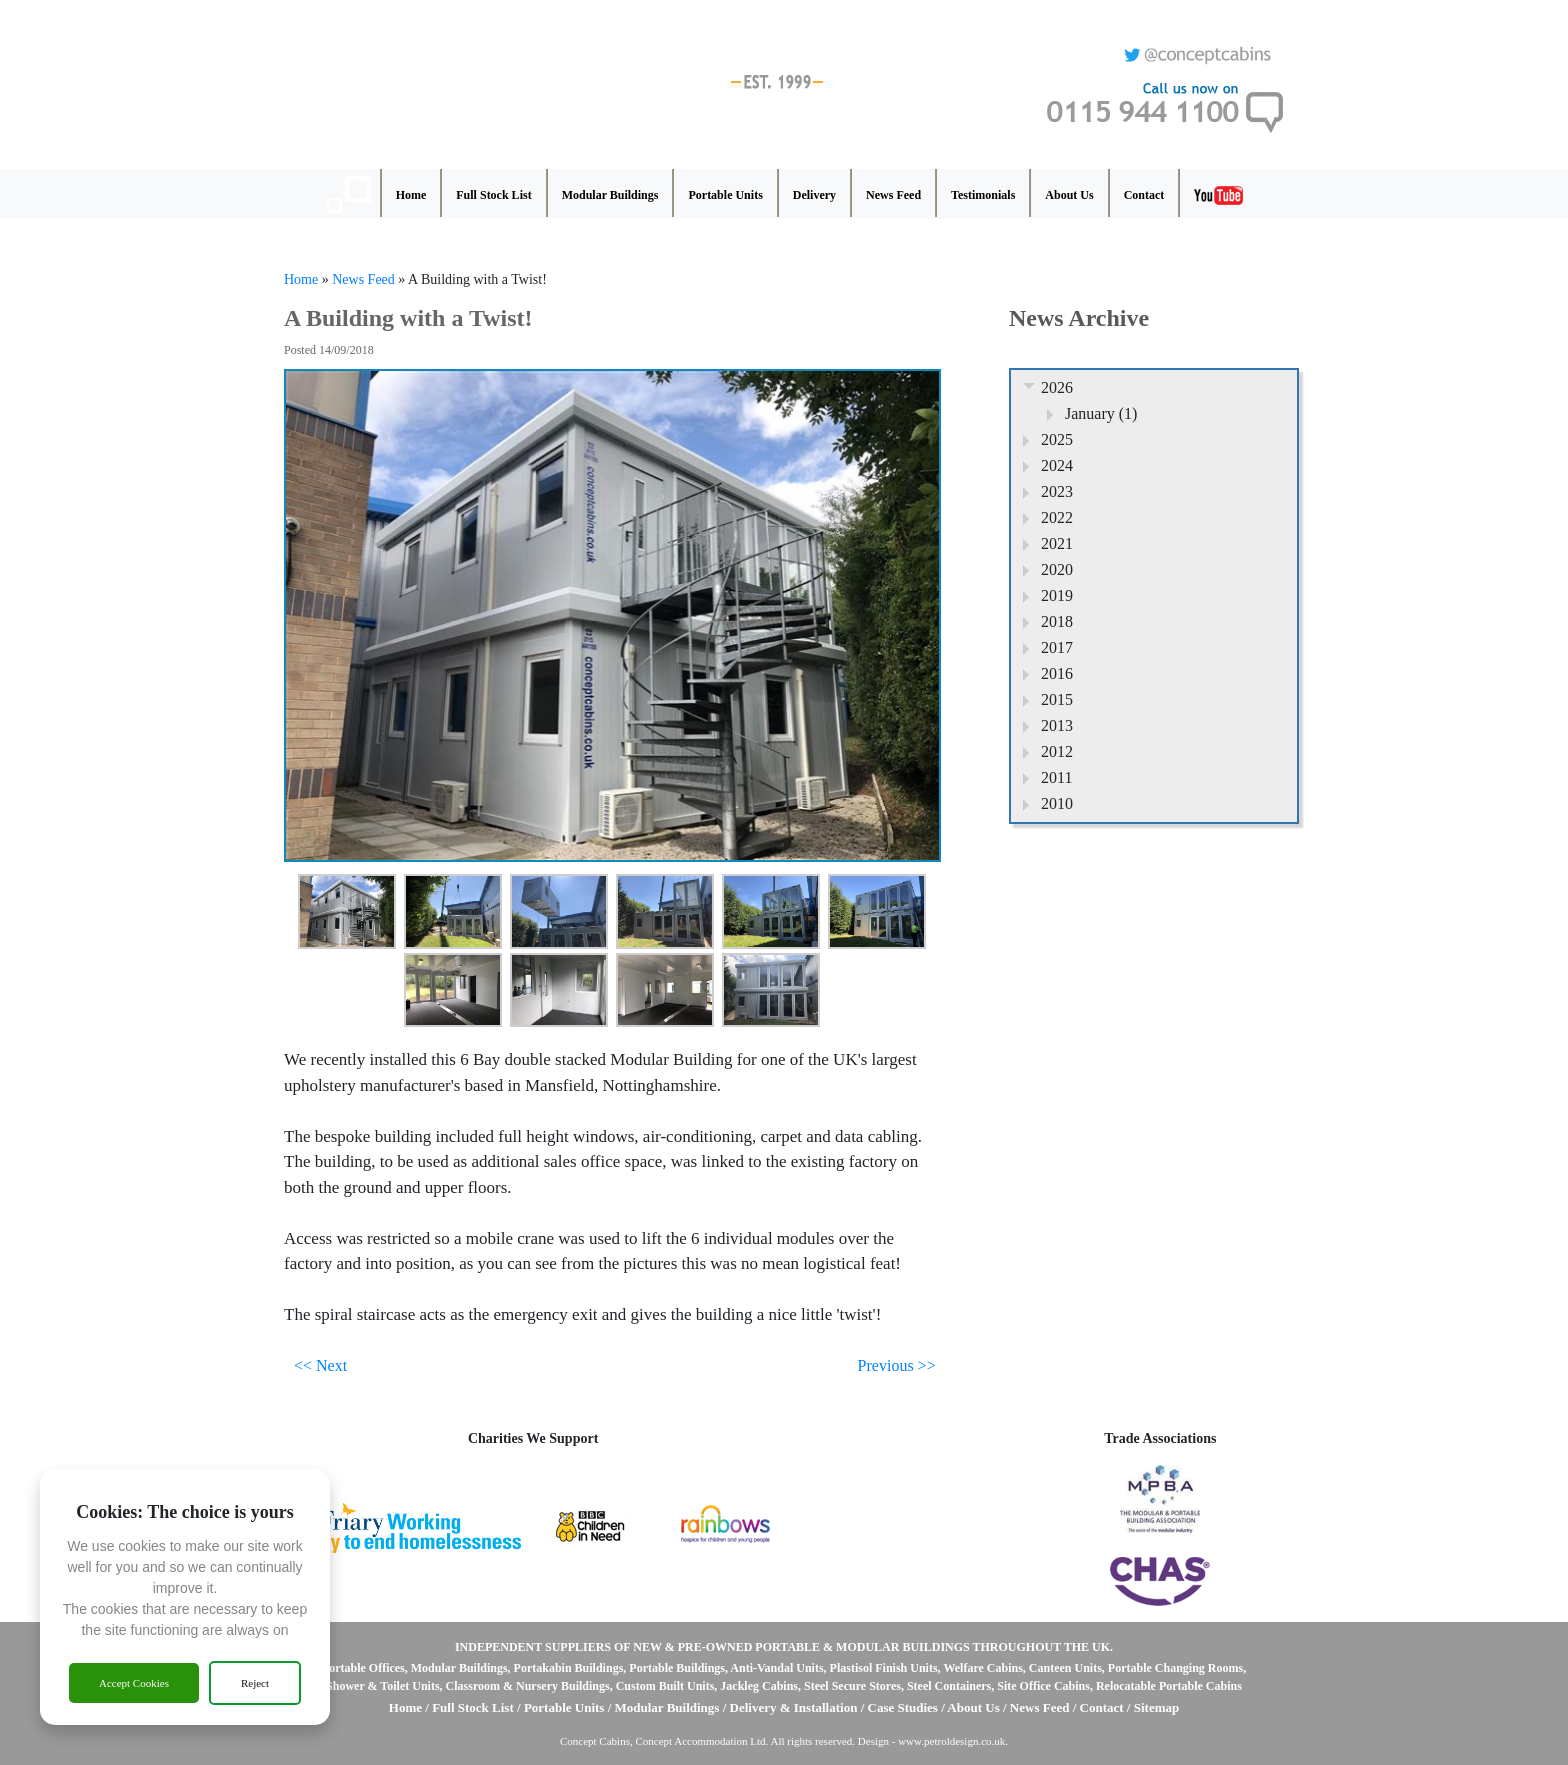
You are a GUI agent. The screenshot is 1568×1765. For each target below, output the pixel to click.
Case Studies (905, 1707)
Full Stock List (493, 195)
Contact (1144, 195)
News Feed (893, 195)
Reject (255, 1683)
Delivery (814, 195)
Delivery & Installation (794, 1707)
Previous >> (897, 1365)
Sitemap (1157, 1707)
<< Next (320, 1365)
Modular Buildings (610, 195)
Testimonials (983, 195)
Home (411, 195)
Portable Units (725, 195)
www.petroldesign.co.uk (951, 1741)
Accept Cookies (134, 1683)
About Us (1069, 195)
